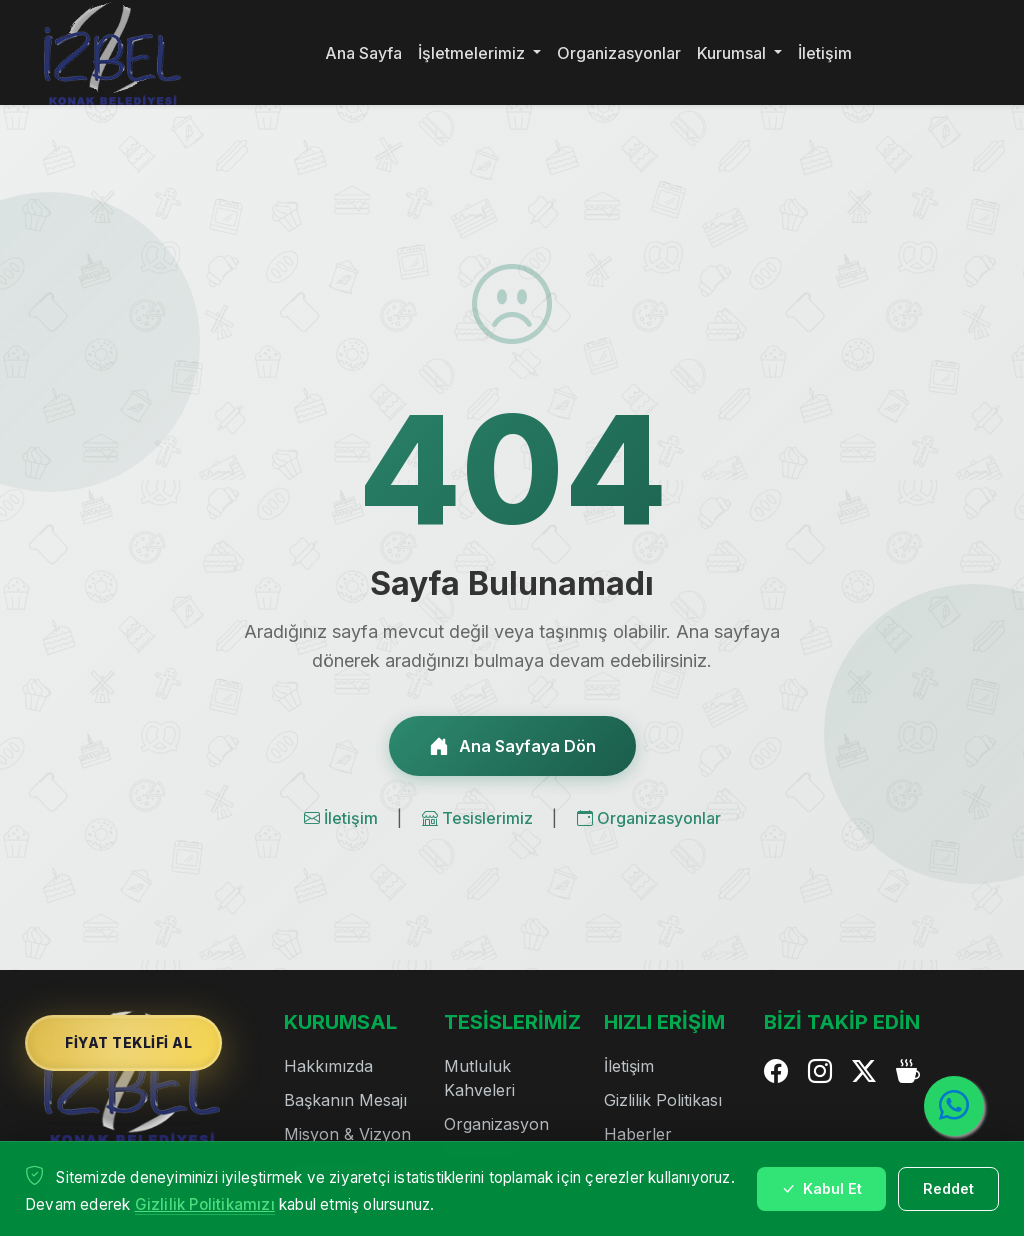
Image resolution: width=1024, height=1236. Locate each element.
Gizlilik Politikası (663, 1100)
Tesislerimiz (479, 818)
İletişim (825, 53)
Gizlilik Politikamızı (205, 1204)
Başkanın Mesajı (345, 1100)
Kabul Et (821, 1188)
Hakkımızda (328, 1066)
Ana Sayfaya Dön (512, 746)
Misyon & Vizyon (347, 1134)
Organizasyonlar (619, 53)
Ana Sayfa (363, 53)
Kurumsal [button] (733, 53)
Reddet (948, 1188)
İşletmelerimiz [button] (473, 53)
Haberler (638, 1134)
